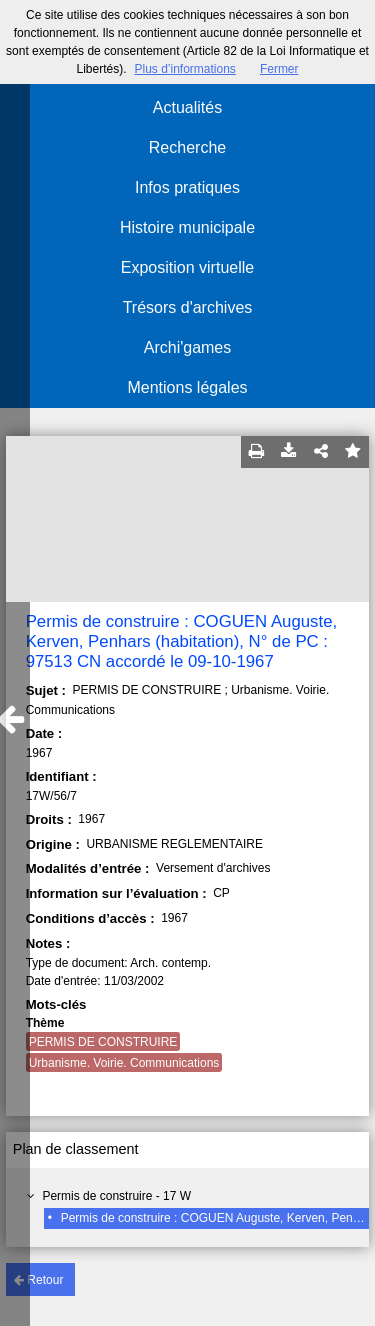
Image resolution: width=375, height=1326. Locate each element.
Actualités (187, 107)
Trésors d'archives (188, 307)
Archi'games (188, 347)
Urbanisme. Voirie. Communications (124, 1063)
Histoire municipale (187, 227)
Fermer (279, 69)
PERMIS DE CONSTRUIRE (103, 1042)
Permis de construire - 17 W (116, 1196)
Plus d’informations (184, 69)
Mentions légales (187, 387)
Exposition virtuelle (187, 267)
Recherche (187, 147)
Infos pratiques (187, 187)
